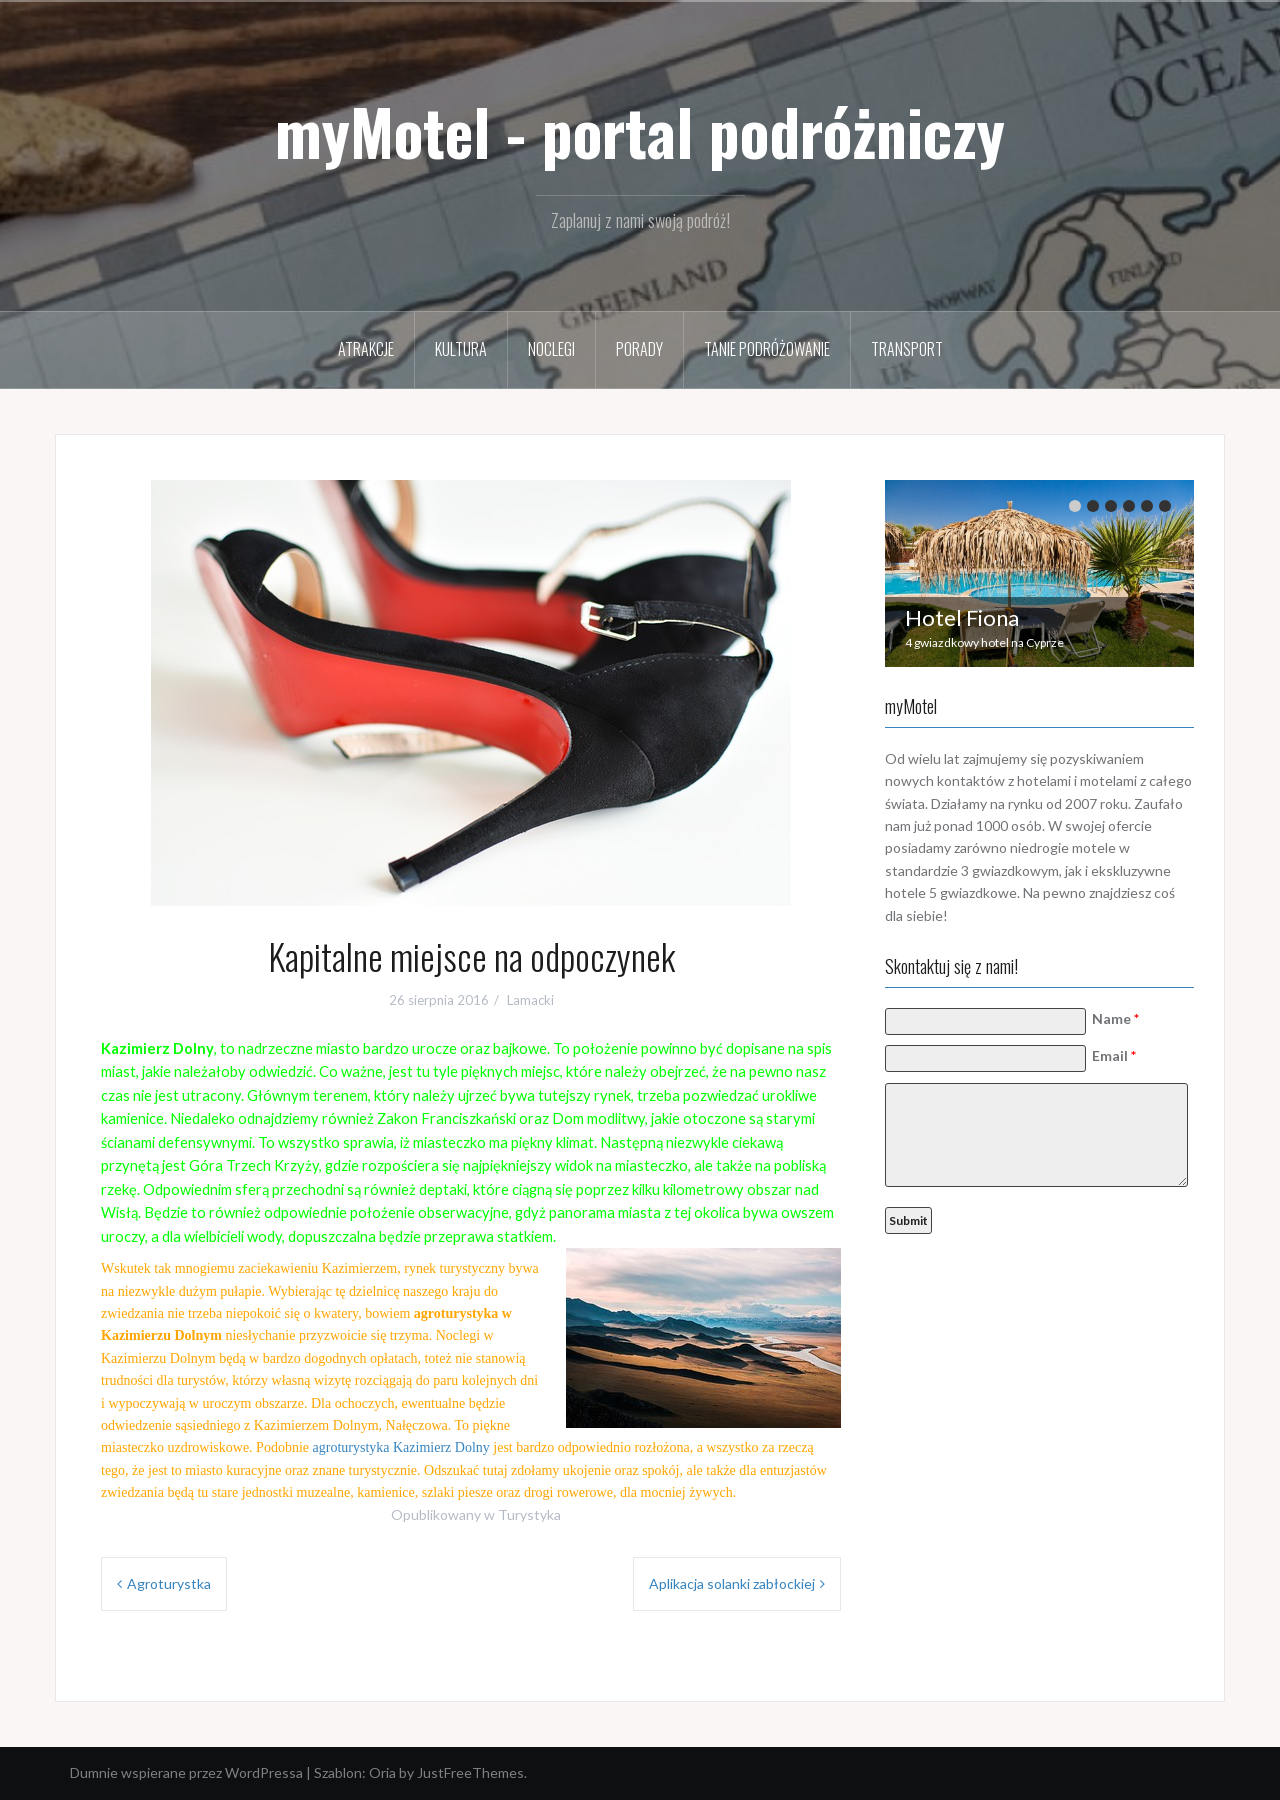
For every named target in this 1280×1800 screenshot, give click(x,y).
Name (1118, 1018)
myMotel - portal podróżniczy (640, 131)
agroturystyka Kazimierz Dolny (401, 1447)
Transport (907, 349)
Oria (382, 1772)
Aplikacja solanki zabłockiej (732, 1583)
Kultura (461, 349)
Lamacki (530, 1000)
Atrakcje (366, 349)
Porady (639, 349)
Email (1117, 1055)
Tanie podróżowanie (767, 349)
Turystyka (529, 1514)
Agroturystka (169, 1583)
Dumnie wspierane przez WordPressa (186, 1772)
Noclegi (551, 349)
